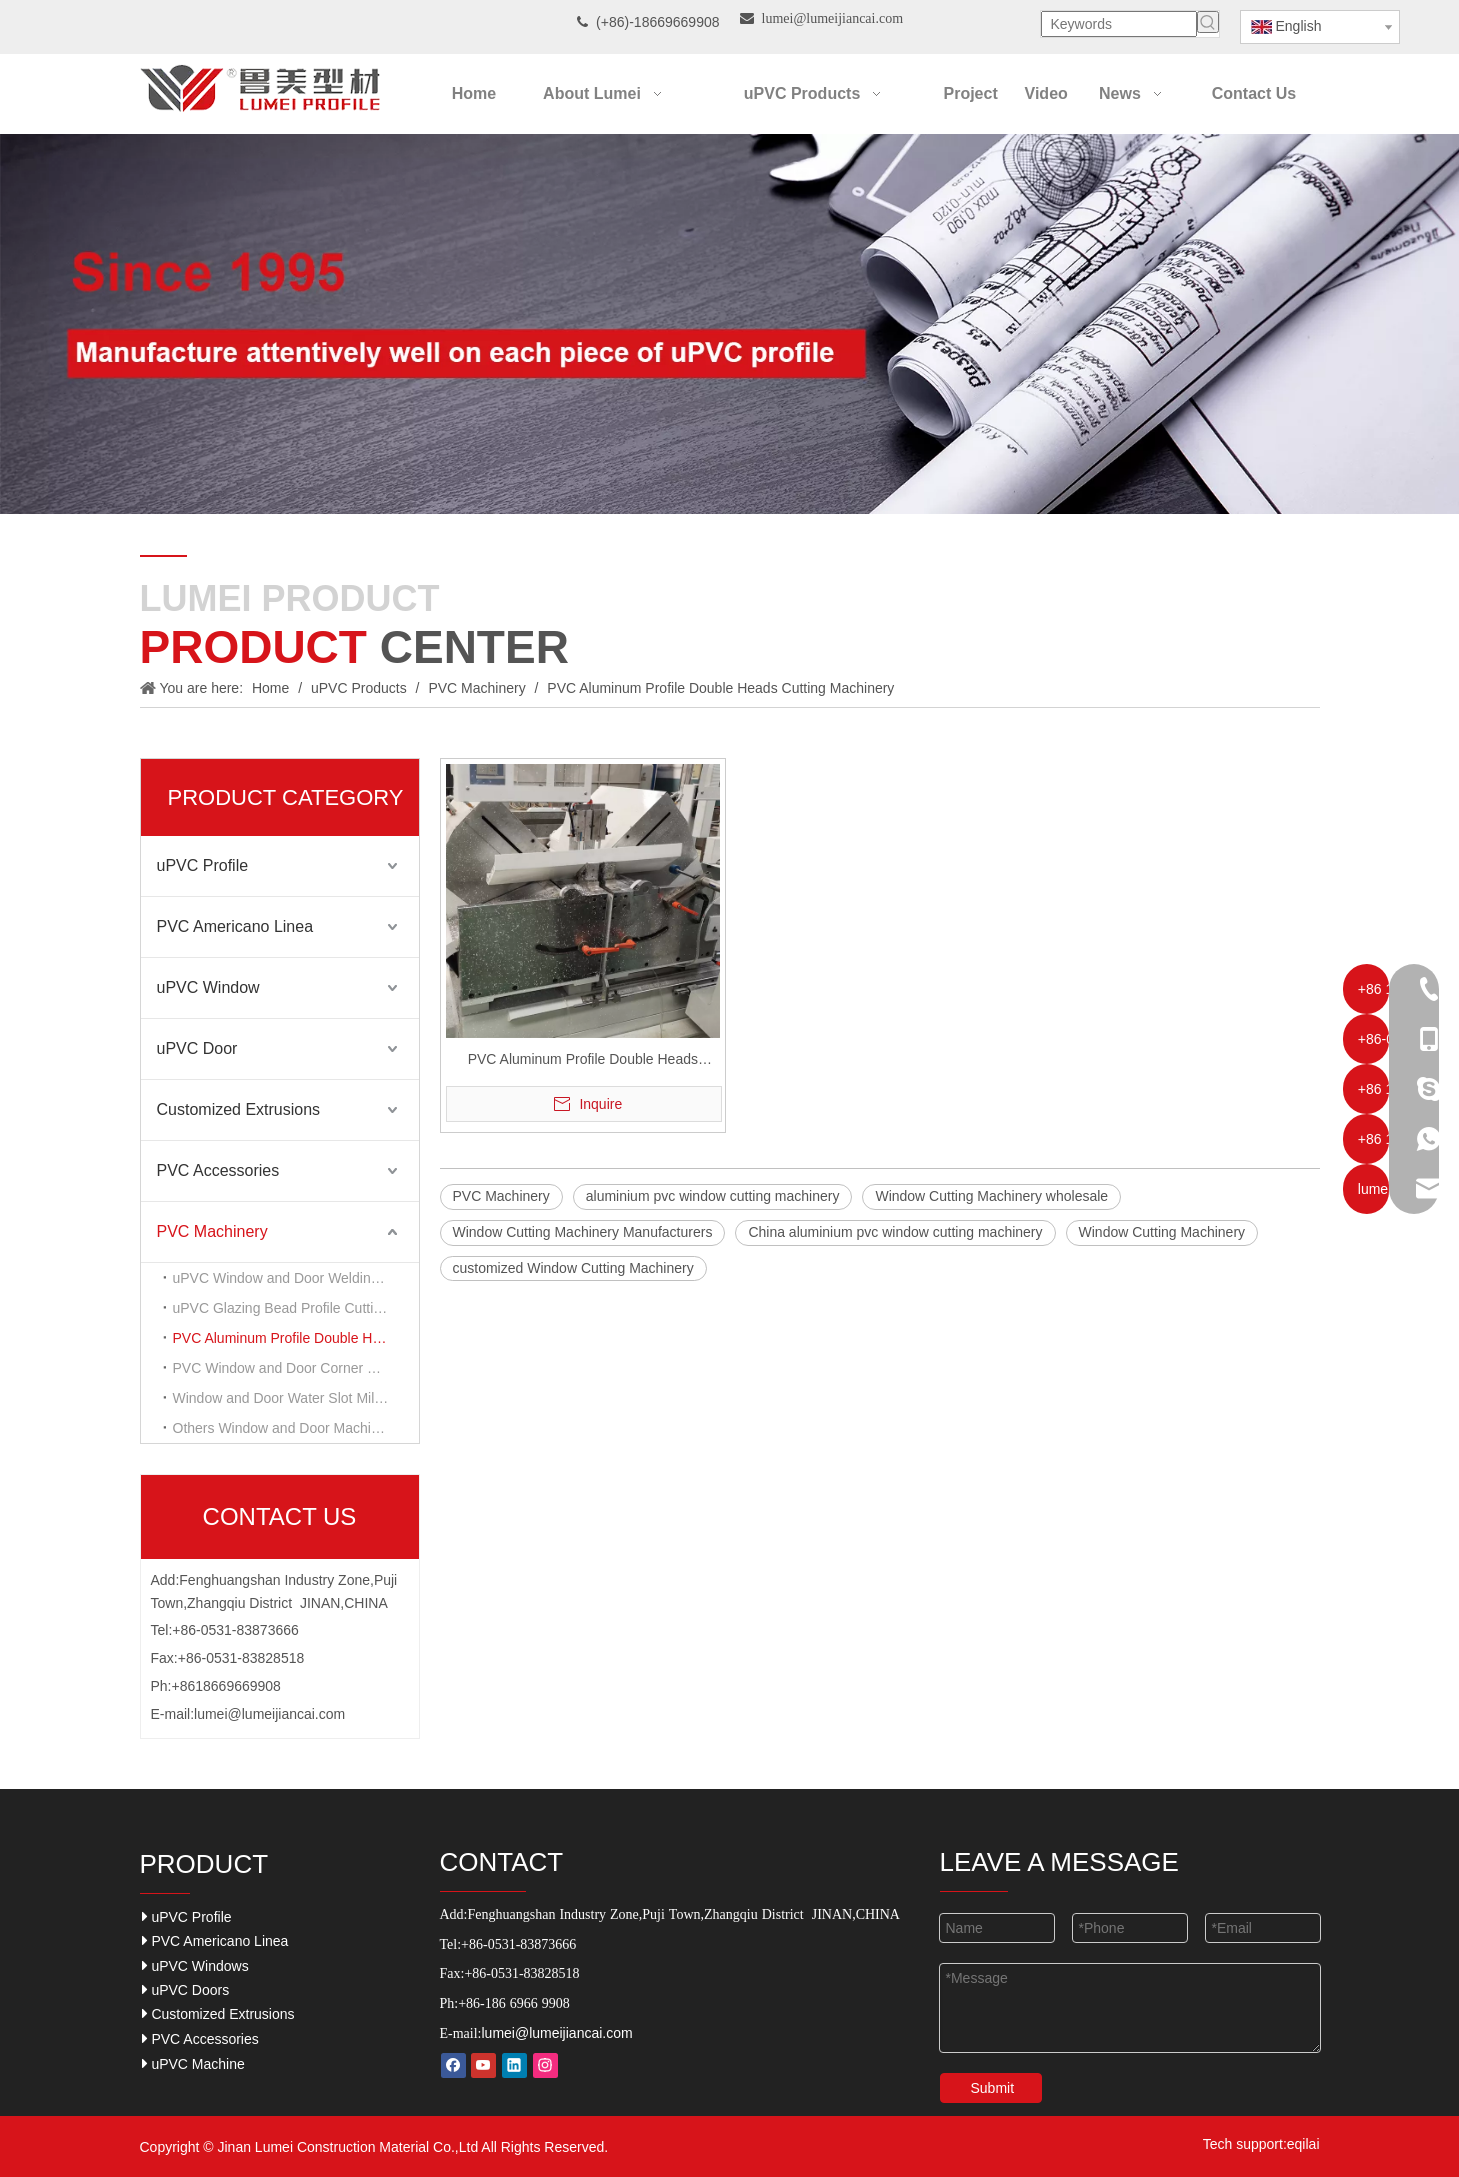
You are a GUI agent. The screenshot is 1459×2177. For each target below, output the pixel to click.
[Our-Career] (729, 324)
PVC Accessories (218, 1170)
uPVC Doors (186, 1989)
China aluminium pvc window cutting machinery (895, 1232)
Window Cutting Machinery (1162, 1232)
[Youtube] (483, 2065)
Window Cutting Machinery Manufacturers (583, 1232)
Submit (993, 2088)
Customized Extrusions (239, 1109)
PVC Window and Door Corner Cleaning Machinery (296, 1368)
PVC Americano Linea (235, 926)
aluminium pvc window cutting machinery (713, 1196)
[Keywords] (1119, 24)
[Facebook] (453, 2065)
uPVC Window (208, 987)
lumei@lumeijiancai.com (269, 1714)
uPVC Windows (195, 1965)
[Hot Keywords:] (1208, 22)
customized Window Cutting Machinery (573, 1268)
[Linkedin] (514, 2065)
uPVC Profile (203, 865)
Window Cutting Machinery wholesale (991, 1196)
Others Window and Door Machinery (286, 1428)
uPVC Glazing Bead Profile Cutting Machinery (296, 1308)
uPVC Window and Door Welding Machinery (296, 1278)
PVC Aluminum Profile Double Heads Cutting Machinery (296, 1338)
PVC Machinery (212, 1231)
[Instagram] (545, 2065)
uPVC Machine (193, 2063)
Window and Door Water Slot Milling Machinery (296, 1398)
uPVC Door (197, 1048)
